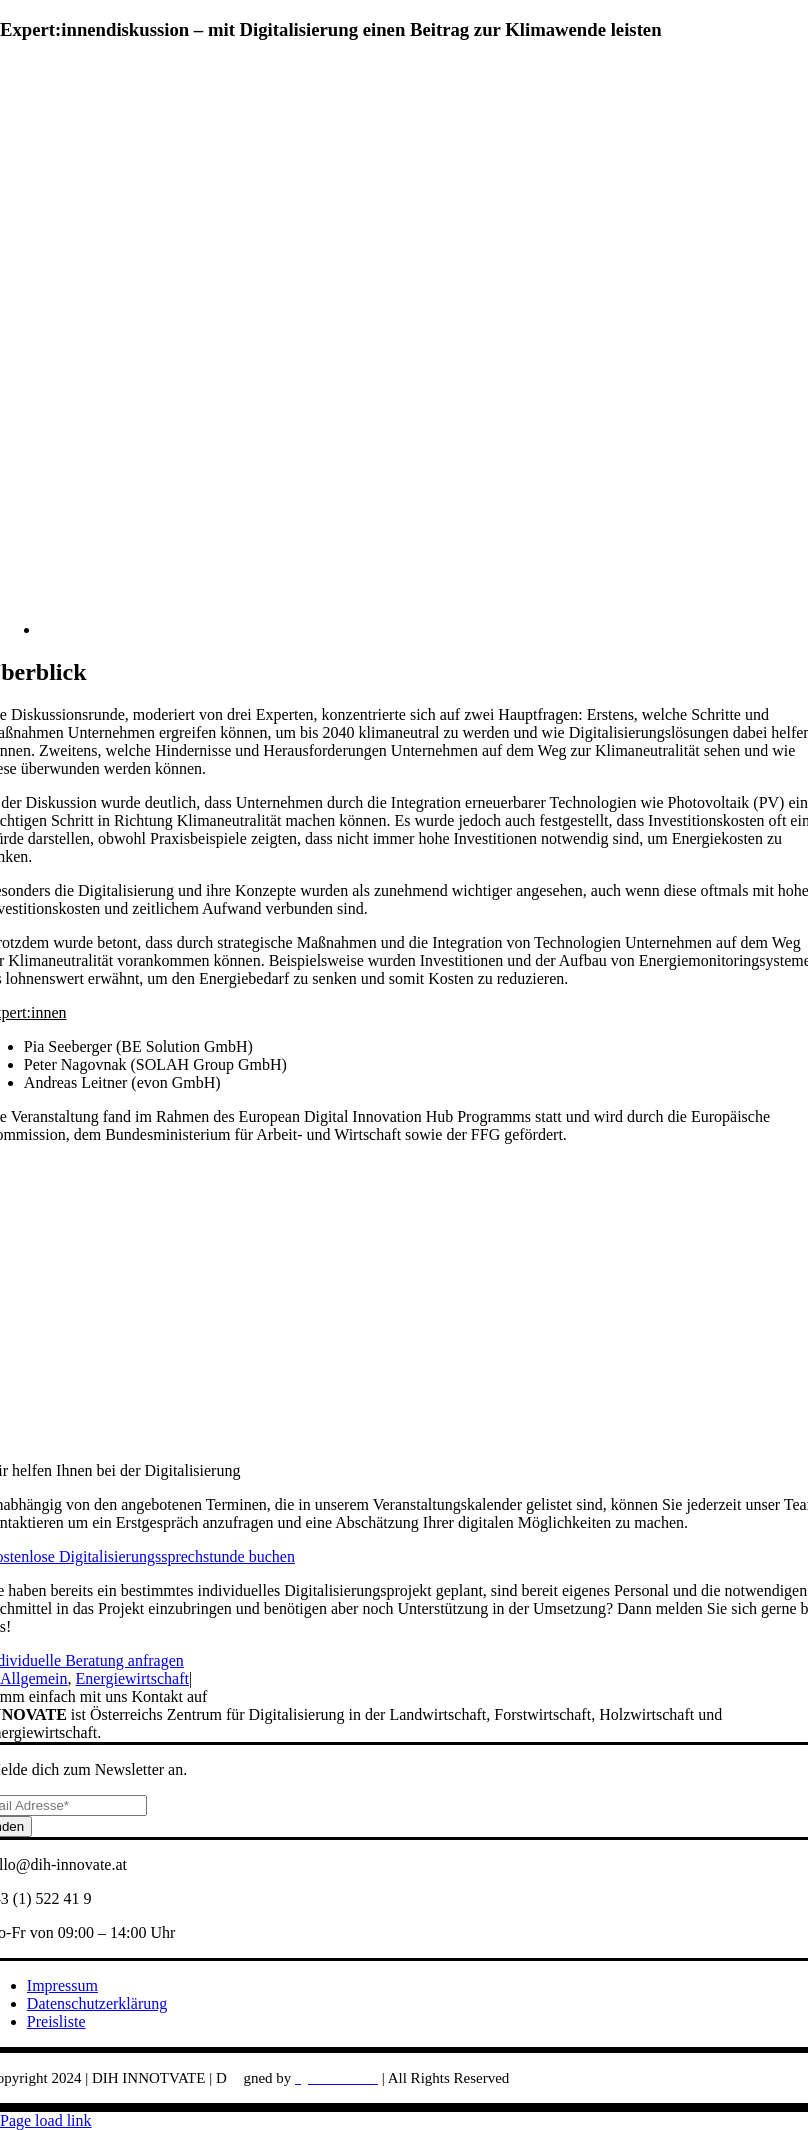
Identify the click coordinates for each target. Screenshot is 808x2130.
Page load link (46, 2120)
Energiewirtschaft (132, 1678)
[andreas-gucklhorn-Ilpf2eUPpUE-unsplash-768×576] (424, 629)
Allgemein (34, 1678)
